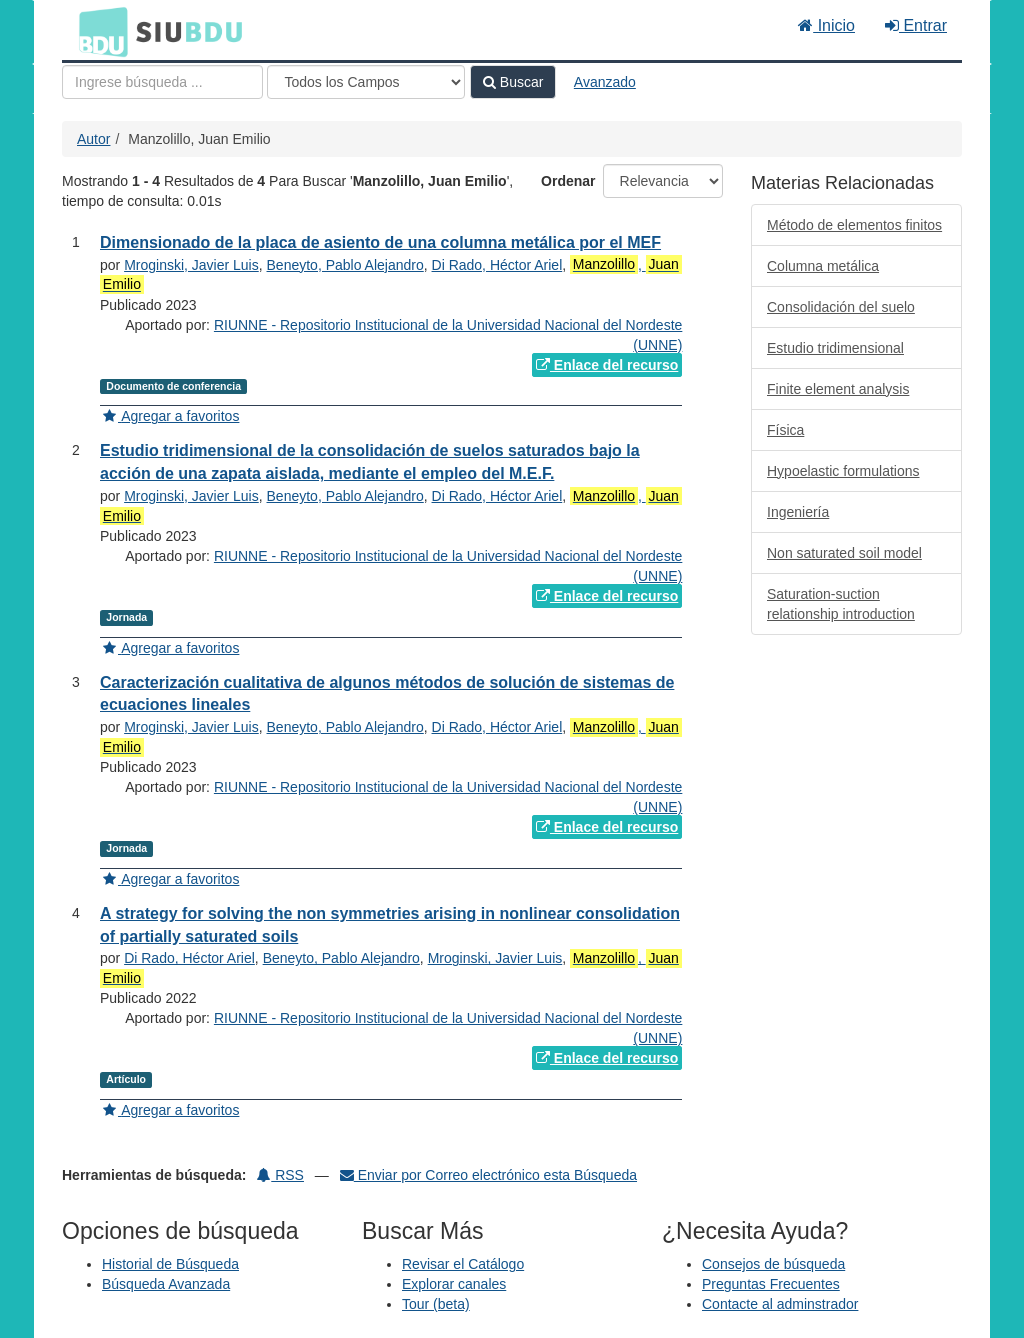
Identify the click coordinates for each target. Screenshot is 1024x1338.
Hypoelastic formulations (843, 471)
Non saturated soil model (844, 553)
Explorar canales (454, 1284)
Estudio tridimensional (835, 348)
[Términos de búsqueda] (162, 82)
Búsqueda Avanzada (166, 1284)
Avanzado (605, 82)
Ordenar (568, 181)
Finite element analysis (838, 389)
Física (785, 430)
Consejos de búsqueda (773, 1264)
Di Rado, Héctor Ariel (497, 265)
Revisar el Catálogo (463, 1264)
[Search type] (366, 82)
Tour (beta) (436, 1304)
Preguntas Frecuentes (771, 1284)
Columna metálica (823, 266)
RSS (280, 1175)
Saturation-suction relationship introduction (841, 604)
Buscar (513, 82)
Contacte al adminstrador (780, 1304)
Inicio (826, 25)
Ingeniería (798, 512)
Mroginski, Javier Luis (191, 265)
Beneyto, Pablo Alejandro (345, 265)
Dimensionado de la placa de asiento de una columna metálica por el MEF (380, 242)
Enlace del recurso (607, 365)
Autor (93, 139)
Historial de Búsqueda (170, 1264)
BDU (98, 31)
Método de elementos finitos (854, 225)
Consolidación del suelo (841, 307)
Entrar (916, 25)
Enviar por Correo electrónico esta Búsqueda (488, 1175)
